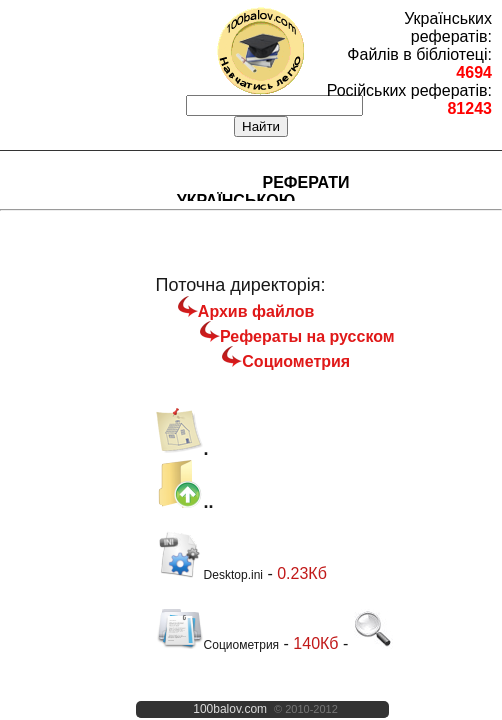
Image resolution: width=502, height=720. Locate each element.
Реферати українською (263, 191)
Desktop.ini (209, 575)
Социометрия (296, 361)
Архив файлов (256, 311)
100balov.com (230, 709)
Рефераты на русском (307, 336)
